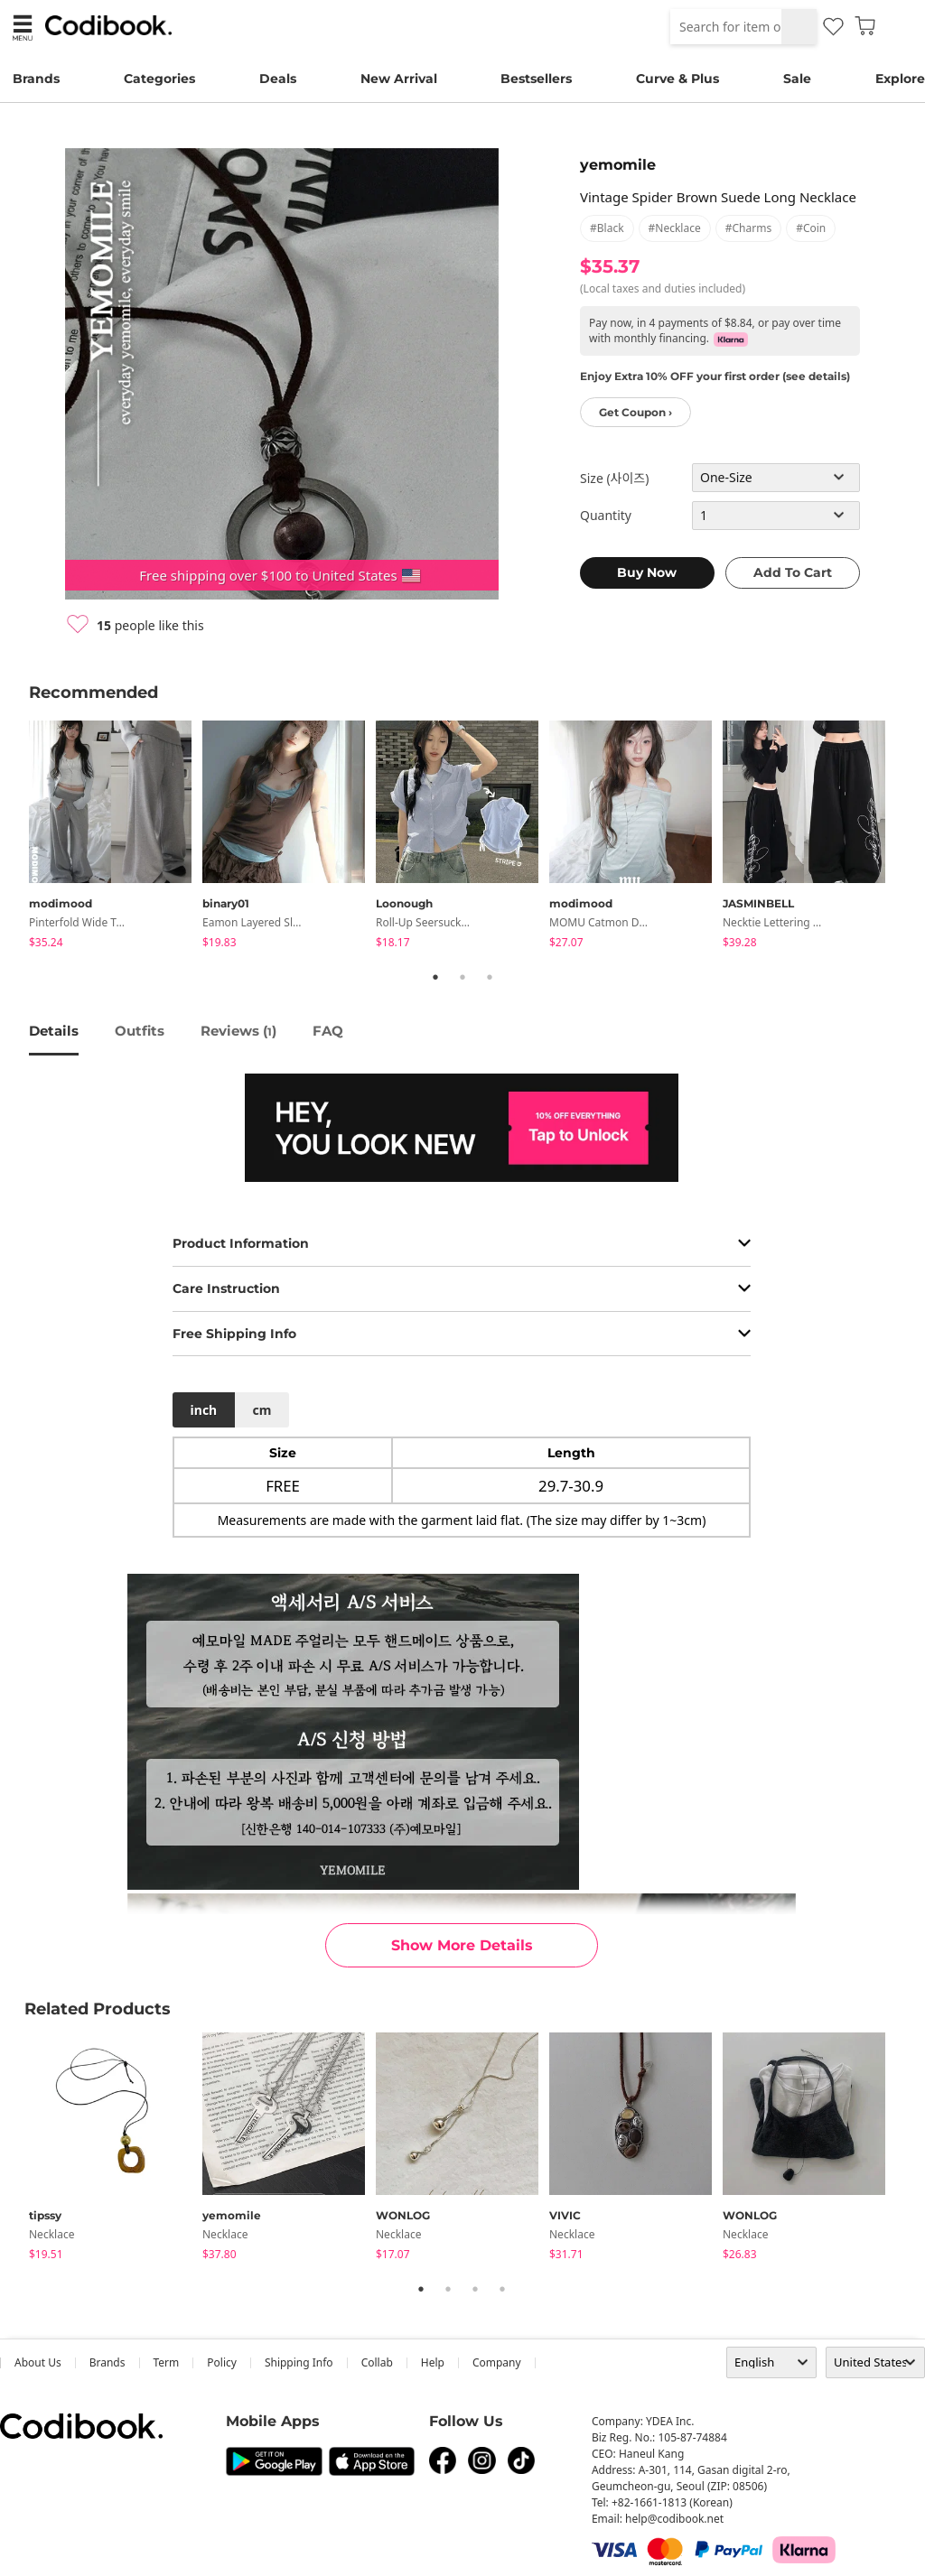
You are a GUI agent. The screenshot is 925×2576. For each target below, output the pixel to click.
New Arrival (398, 78)
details (54, 1030)
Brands (36, 78)
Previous (15, 838)
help (432, 2362)
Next (910, 838)
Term (167, 2362)
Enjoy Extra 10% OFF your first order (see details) (715, 376)
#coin (811, 228)
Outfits (139, 1030)
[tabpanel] (115, 837)
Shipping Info (299, 2362)
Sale (797, 78)
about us (37, 2362)
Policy (222, 2362)
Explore (900, 78)
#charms (748, 228)
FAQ (328, 1030)
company (496, 2362)
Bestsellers (536, 78)
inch (204, 1409)
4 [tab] (502, 2289)
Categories (159, 78)
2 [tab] (462, 977)
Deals (277, 78)
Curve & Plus (677, 78)
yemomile (618, 164)
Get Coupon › (635, 412)
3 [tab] (490, 977)
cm (261, 1409)
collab (377, 2362)
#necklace (675, 228)
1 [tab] (435, 977)
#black (607, 228)
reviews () (238, 1030)
